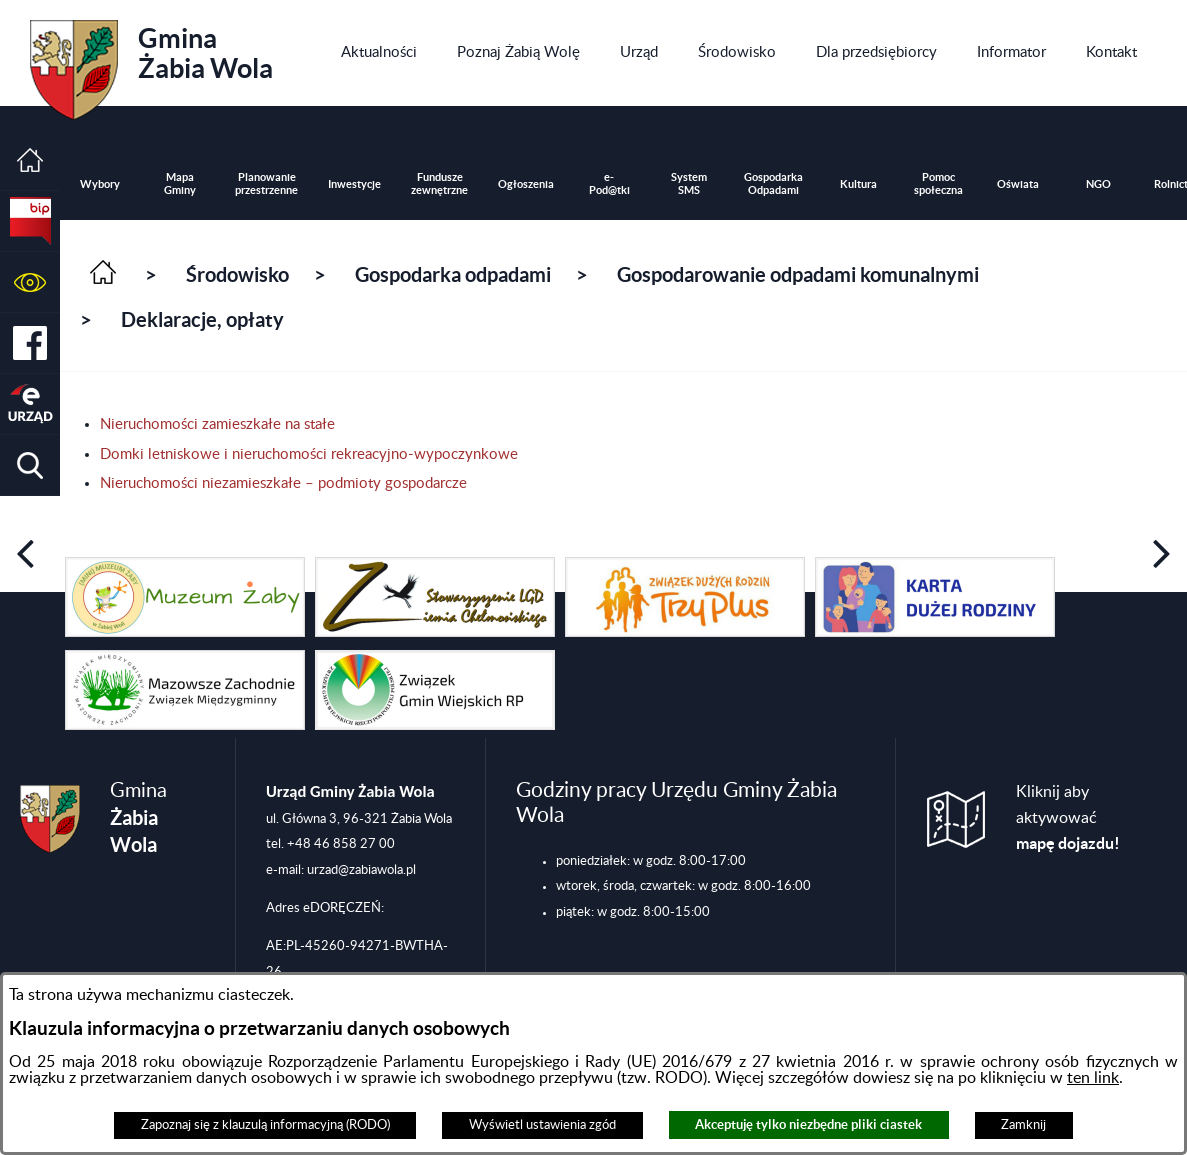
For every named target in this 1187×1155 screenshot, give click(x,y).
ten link (1093, 1078)
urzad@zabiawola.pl (361, 870)
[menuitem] (379, 53)
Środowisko (237, 274)
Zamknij (1023, 1125)
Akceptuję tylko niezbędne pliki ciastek (808, 1124)
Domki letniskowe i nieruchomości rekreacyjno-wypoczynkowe (309, 454)
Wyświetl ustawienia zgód (542, 1125)
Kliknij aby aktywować (1068, 818)
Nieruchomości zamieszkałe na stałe (217, 424)
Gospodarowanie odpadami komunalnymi (798, 274)
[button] (30, 282)
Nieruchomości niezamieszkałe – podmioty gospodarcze (283, 483)
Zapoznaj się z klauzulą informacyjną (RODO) (265, 1125)
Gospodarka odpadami (453, 274)
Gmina (151, 63)
